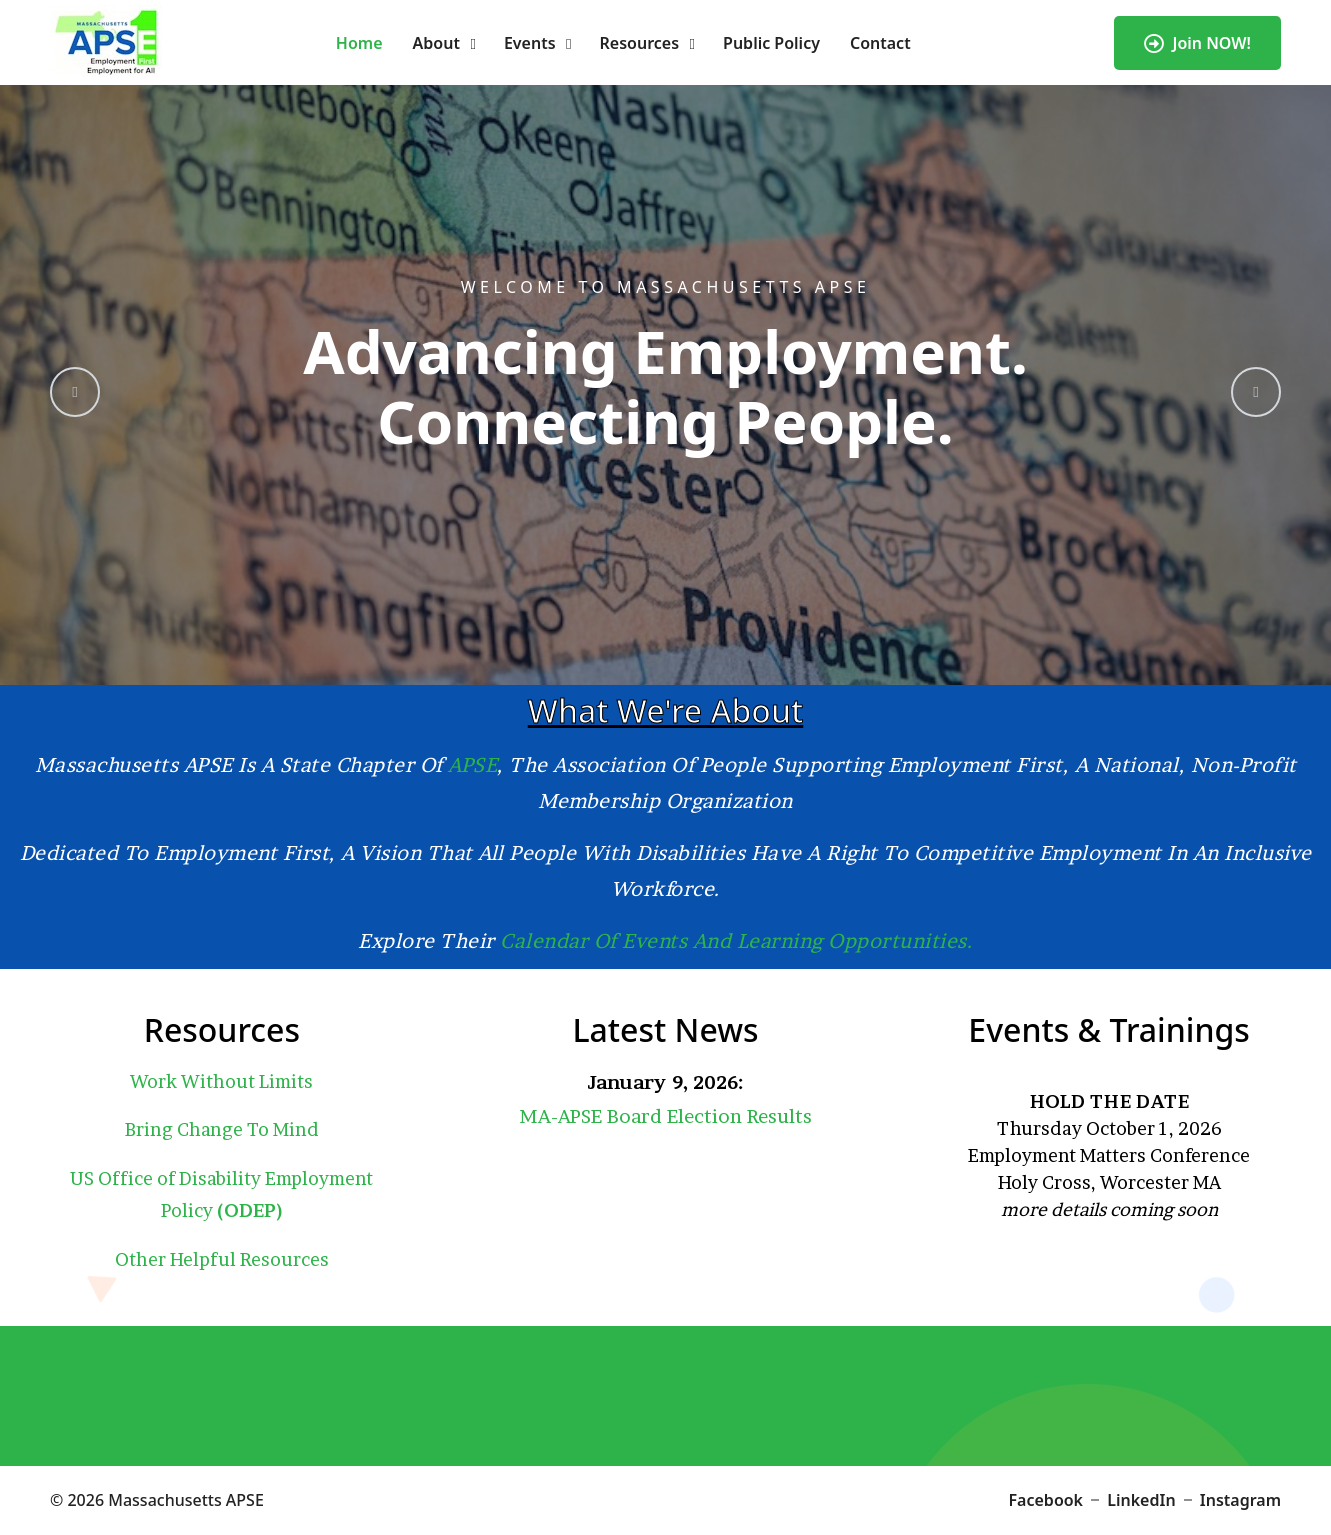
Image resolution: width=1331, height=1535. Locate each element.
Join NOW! (1197, 43)
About (436, 43)
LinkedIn (1141, 1500)
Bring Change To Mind (222, 1129)
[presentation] (75, 392)
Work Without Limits (221, 1081)
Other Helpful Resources (222, 1259)
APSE (472, 765)
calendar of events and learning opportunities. (736, 941)
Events (530, 43)
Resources (640, 43)
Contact (880, 43)
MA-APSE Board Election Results (665, 1116)
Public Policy (771, 43)
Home (359, 43)
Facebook (1046, 1500)
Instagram (1240, 1500)
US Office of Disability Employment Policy (221, 1194)
